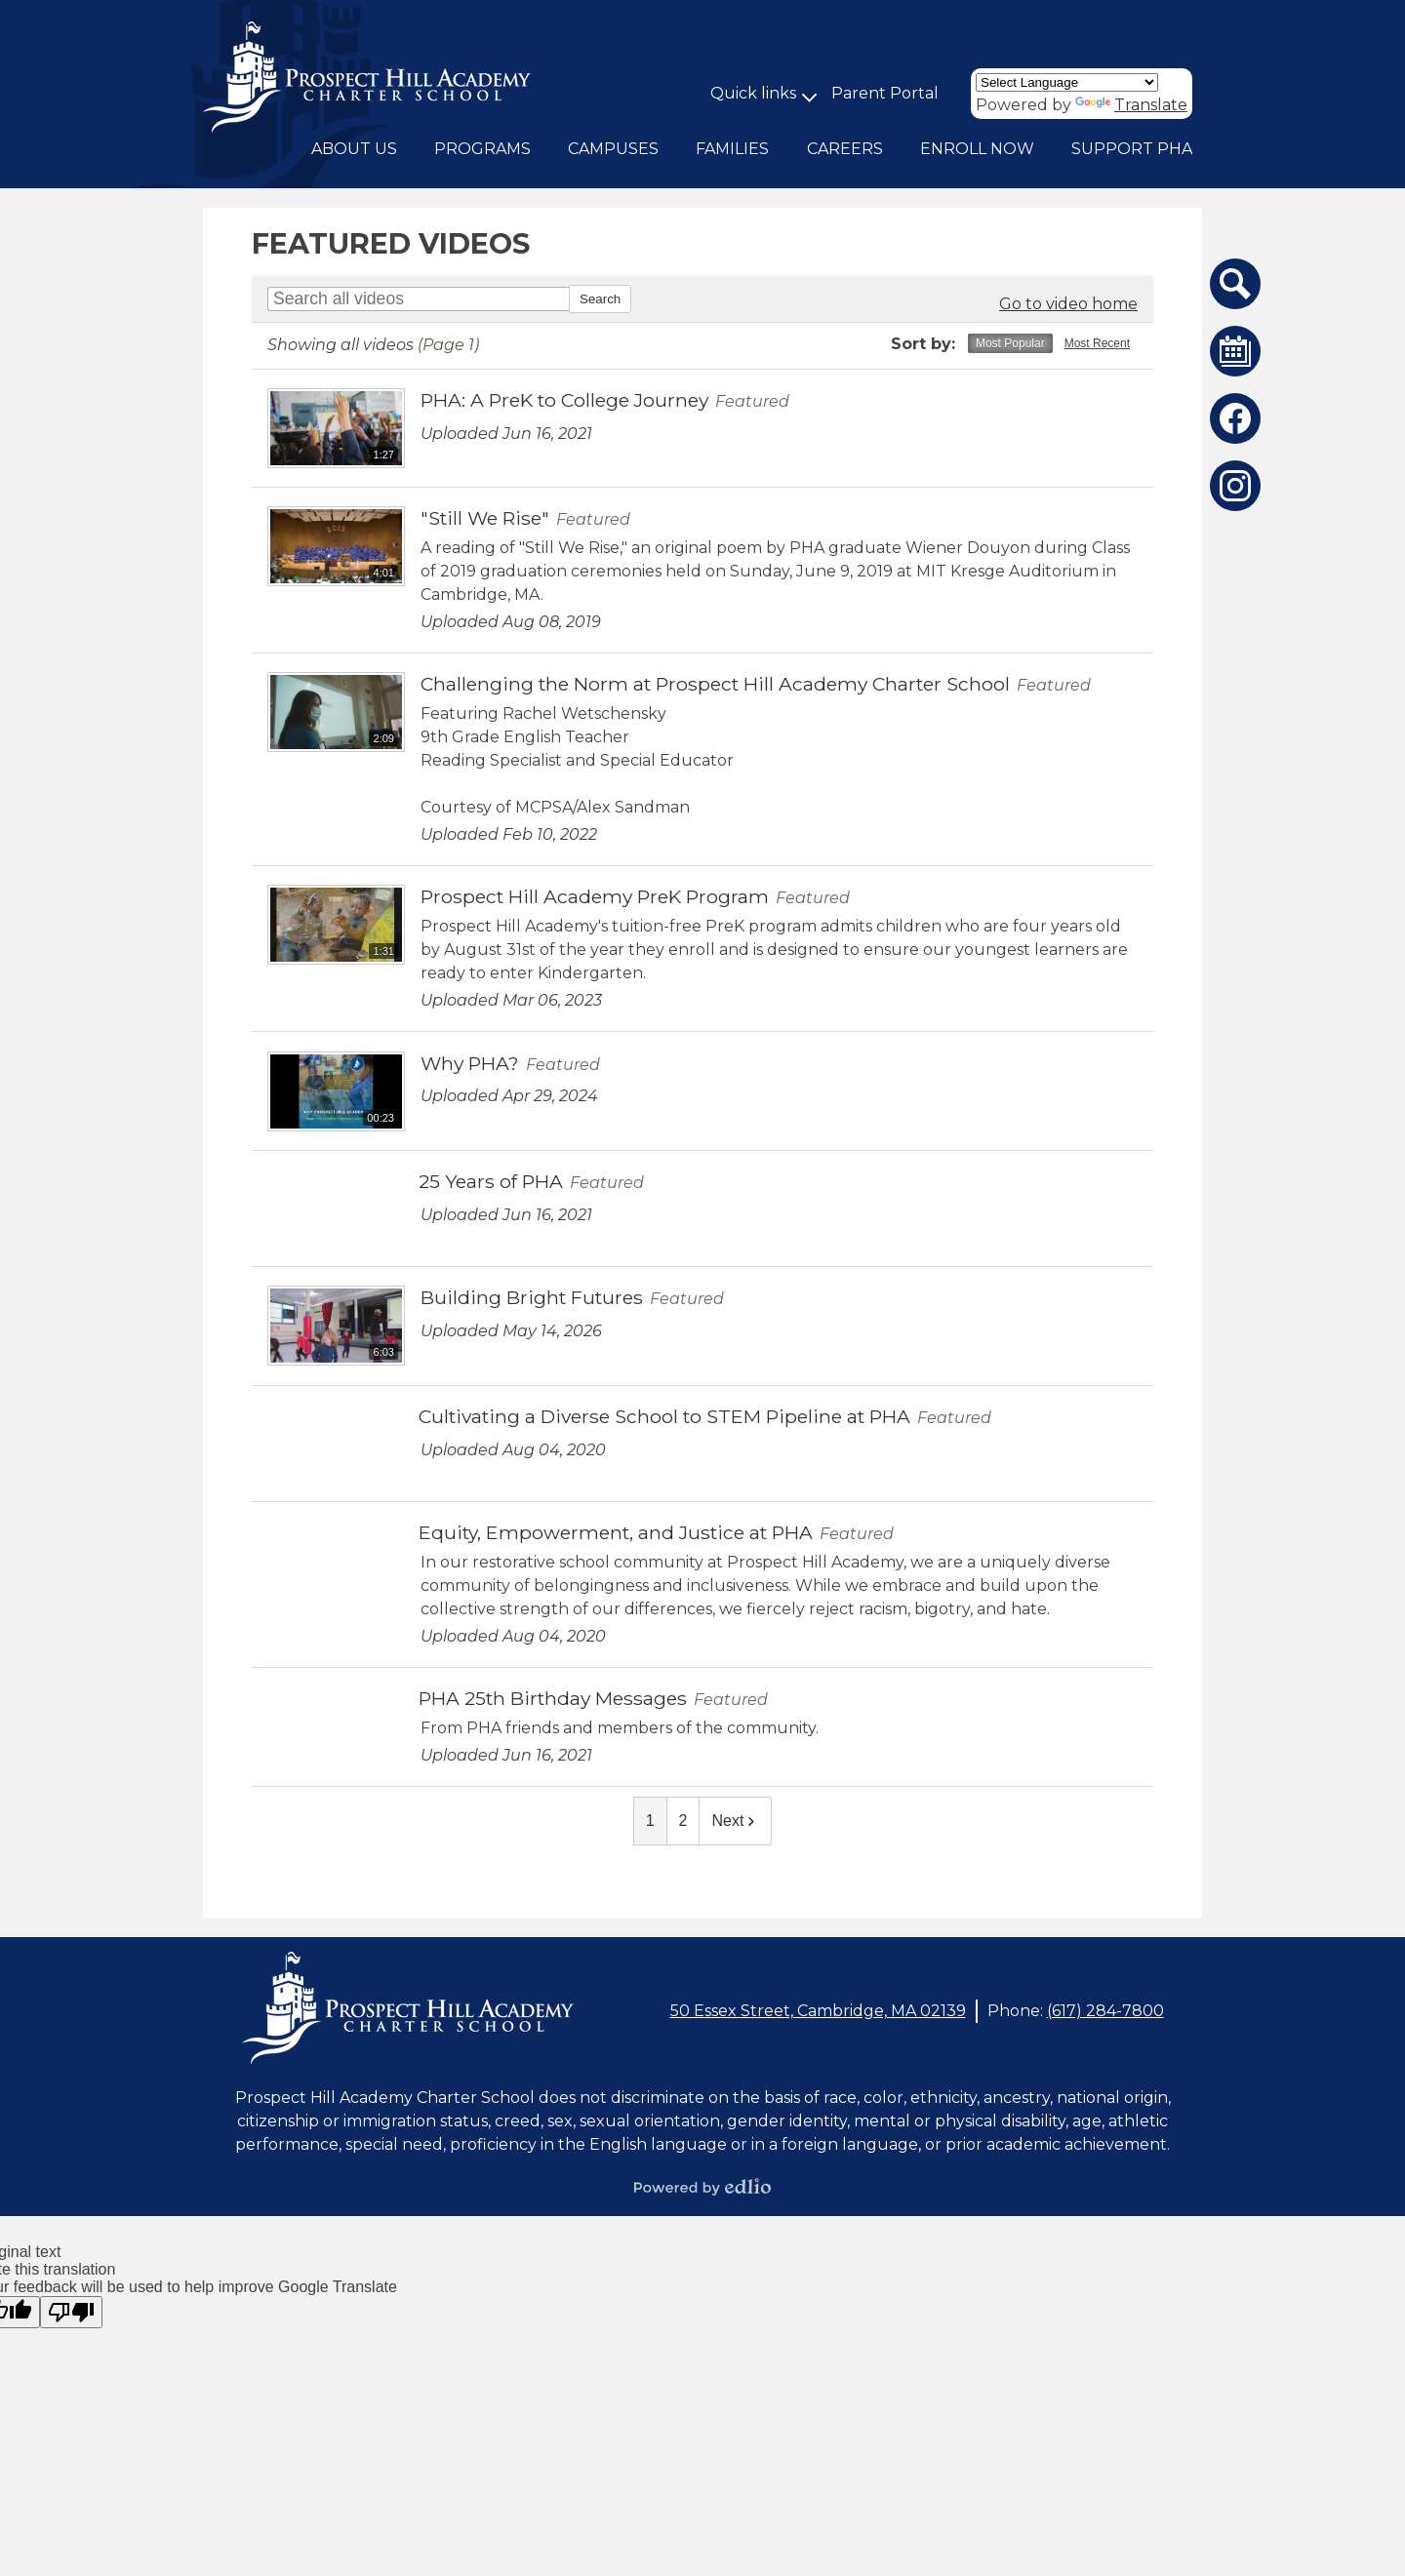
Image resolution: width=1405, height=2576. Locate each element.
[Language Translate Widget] (1067, 82)
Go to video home (1068, 304)
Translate (1131, 105)
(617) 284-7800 (1105, 2010)
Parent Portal (885, 93)
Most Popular (1010, 343)
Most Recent (1097, 343)
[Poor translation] (71, 2312)
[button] (354, 149)
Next (735, 1820)
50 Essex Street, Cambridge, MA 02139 (818, 2010)
